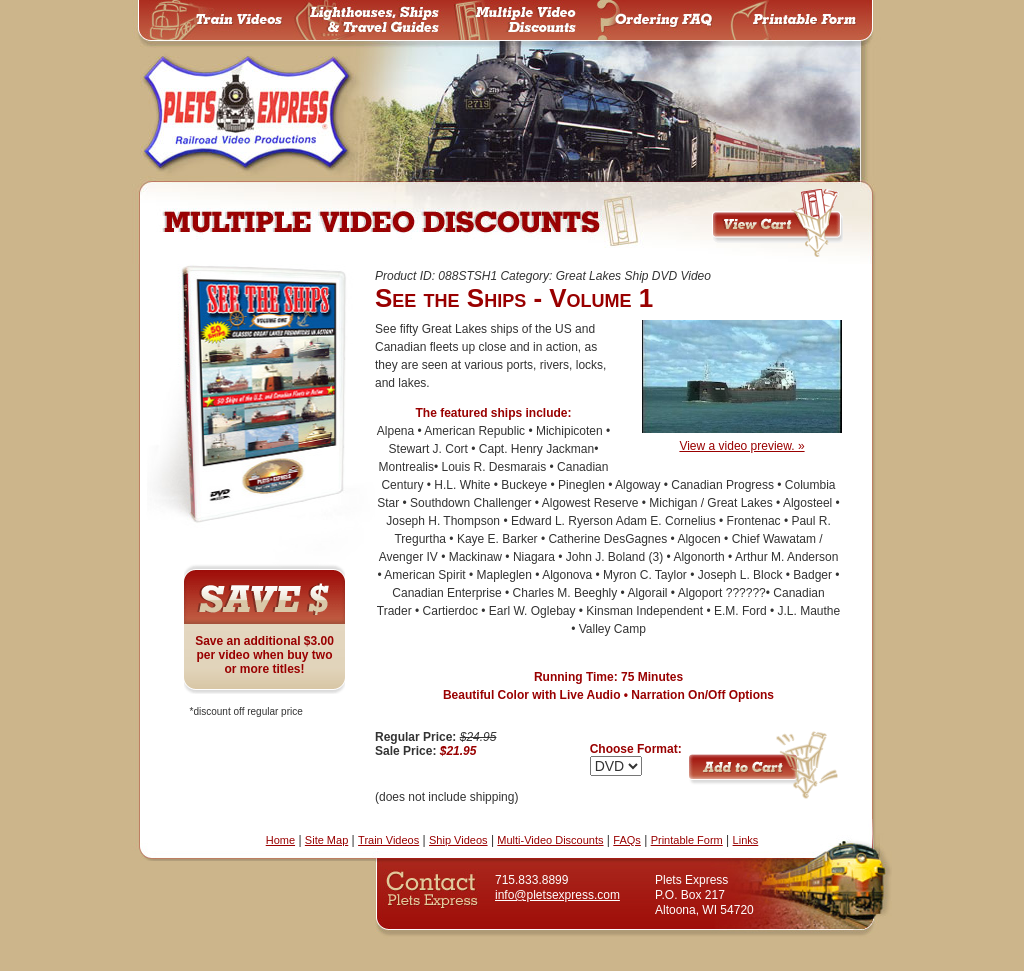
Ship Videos (458, 840)
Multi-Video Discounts (550, 840)
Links (746, 840)
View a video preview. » (742, 439)
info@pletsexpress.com (557, 895)
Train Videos (388, 840)
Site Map (326, 840)
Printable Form (687, 840)
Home (280, 840)
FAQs (627, 840)
